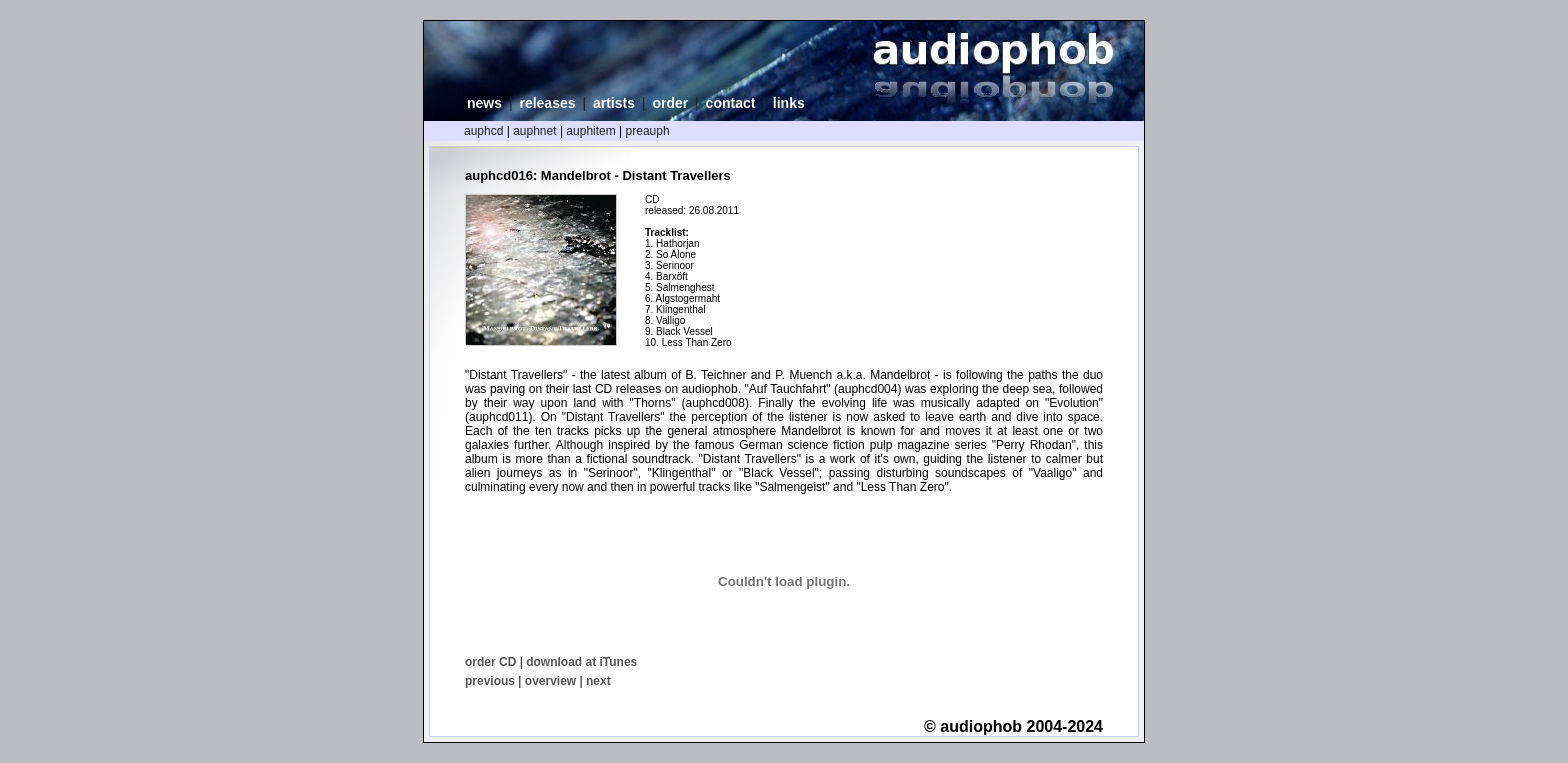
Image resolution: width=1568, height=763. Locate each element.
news (484, 103)
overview (550, 681)
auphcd (483, 131)
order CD (490, 662)
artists (614, 103)
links (789, 103)
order (670, 103)
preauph (648, 131)
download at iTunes (581, 662)
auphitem (590, 131)
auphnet (534, 131)
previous (490, 681)
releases (547, 103)
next (598, 681)
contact (731, 103)
